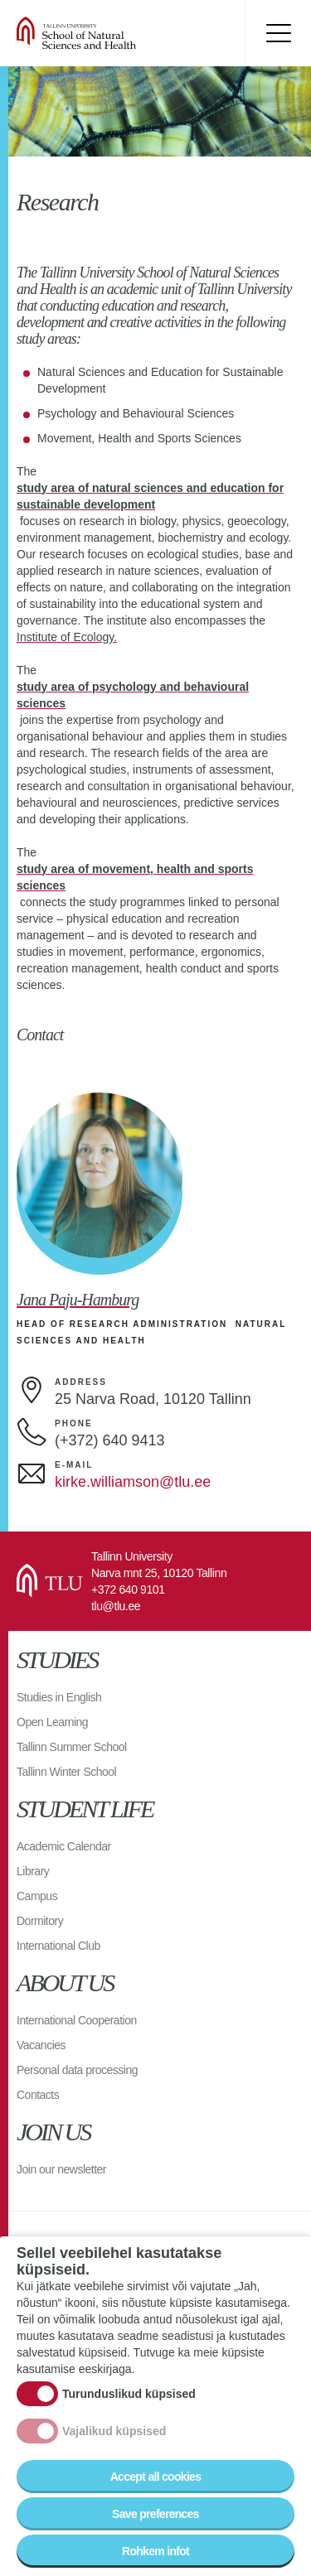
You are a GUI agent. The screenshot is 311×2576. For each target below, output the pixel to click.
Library (33, 1871)
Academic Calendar (64, 1846)
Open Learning (52, 1722)
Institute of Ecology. (67, 637)
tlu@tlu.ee (115, 1606)
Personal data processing (77, 2070)
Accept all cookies (156, 2476)
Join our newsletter (61, 2169)
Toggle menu (278, 33)
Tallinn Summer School (72, 1747)
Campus (37, 1896)
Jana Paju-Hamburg (77, 1299)
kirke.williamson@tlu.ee (133, 1482)
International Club (58, 1945)
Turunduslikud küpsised (129, 2393)
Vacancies (41, 2045)
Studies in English (59, 1697)
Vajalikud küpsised (114, 2431)
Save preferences (155, 2514)
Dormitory (40, 1920)
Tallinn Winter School (66, 1771)
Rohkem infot (155, 2551)
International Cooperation (77, 2020)
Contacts (38, 2094)
